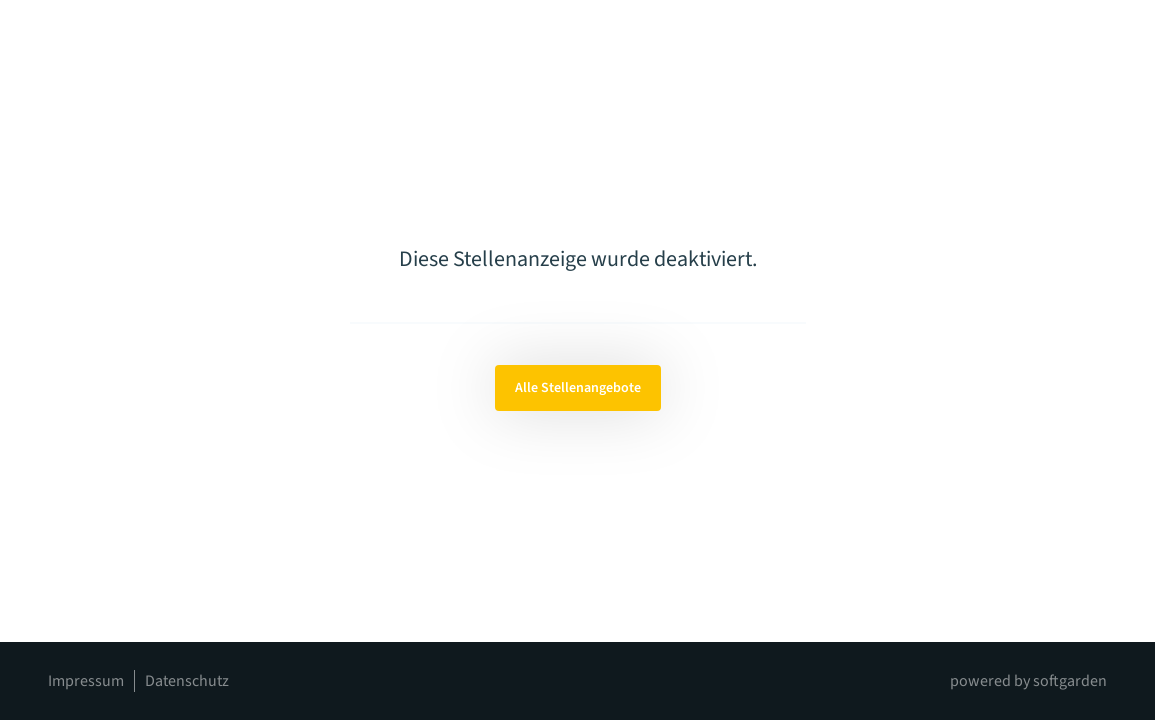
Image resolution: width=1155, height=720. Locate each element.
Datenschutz (187, 681)
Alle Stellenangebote (578, 388)
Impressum (86, 681)
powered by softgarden (1028, 681)
